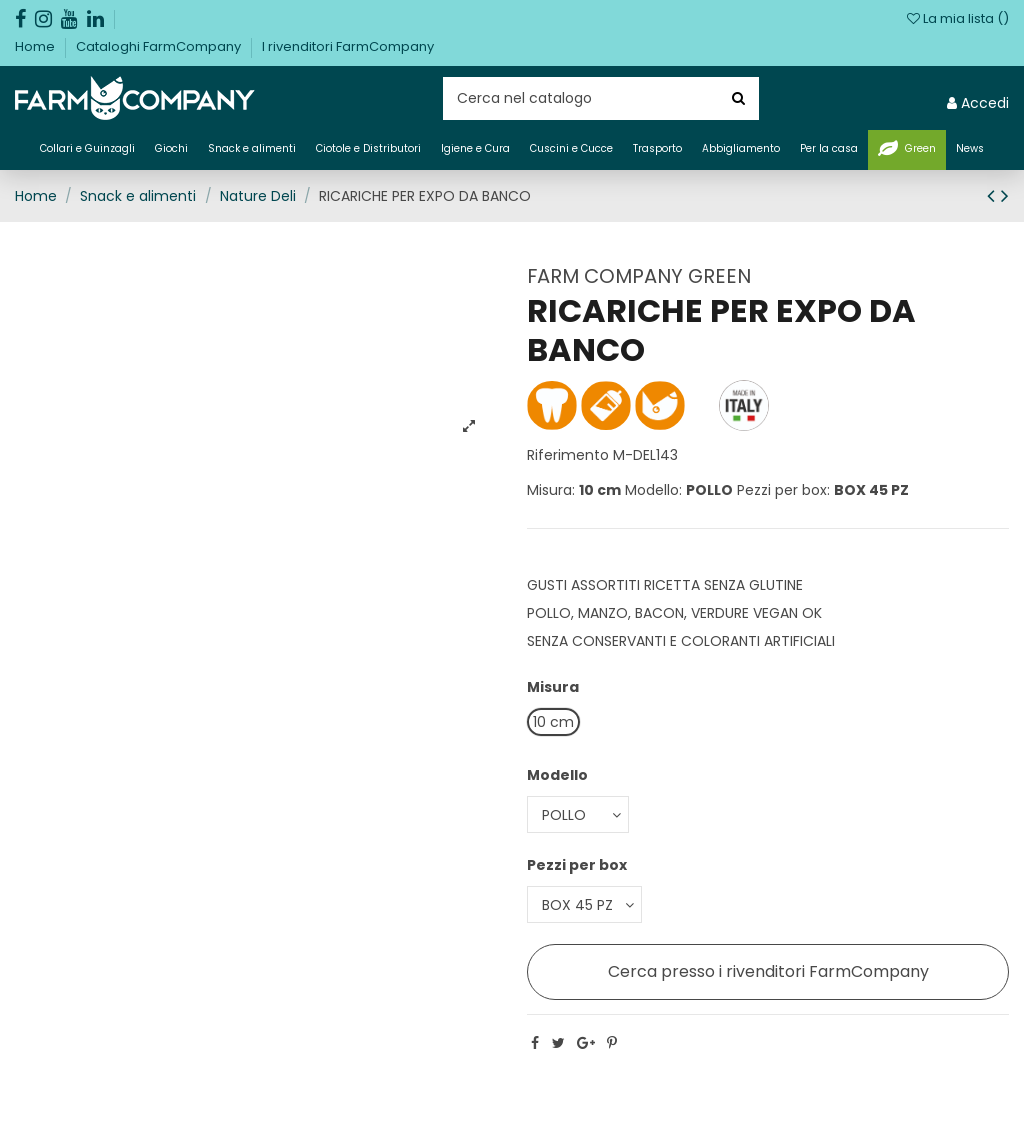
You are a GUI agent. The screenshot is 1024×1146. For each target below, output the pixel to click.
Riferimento (568, 455)
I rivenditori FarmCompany (348, 46)
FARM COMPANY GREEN (639, 276)
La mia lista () (958, 18)
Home (36, 46)
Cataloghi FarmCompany (160, 46)
